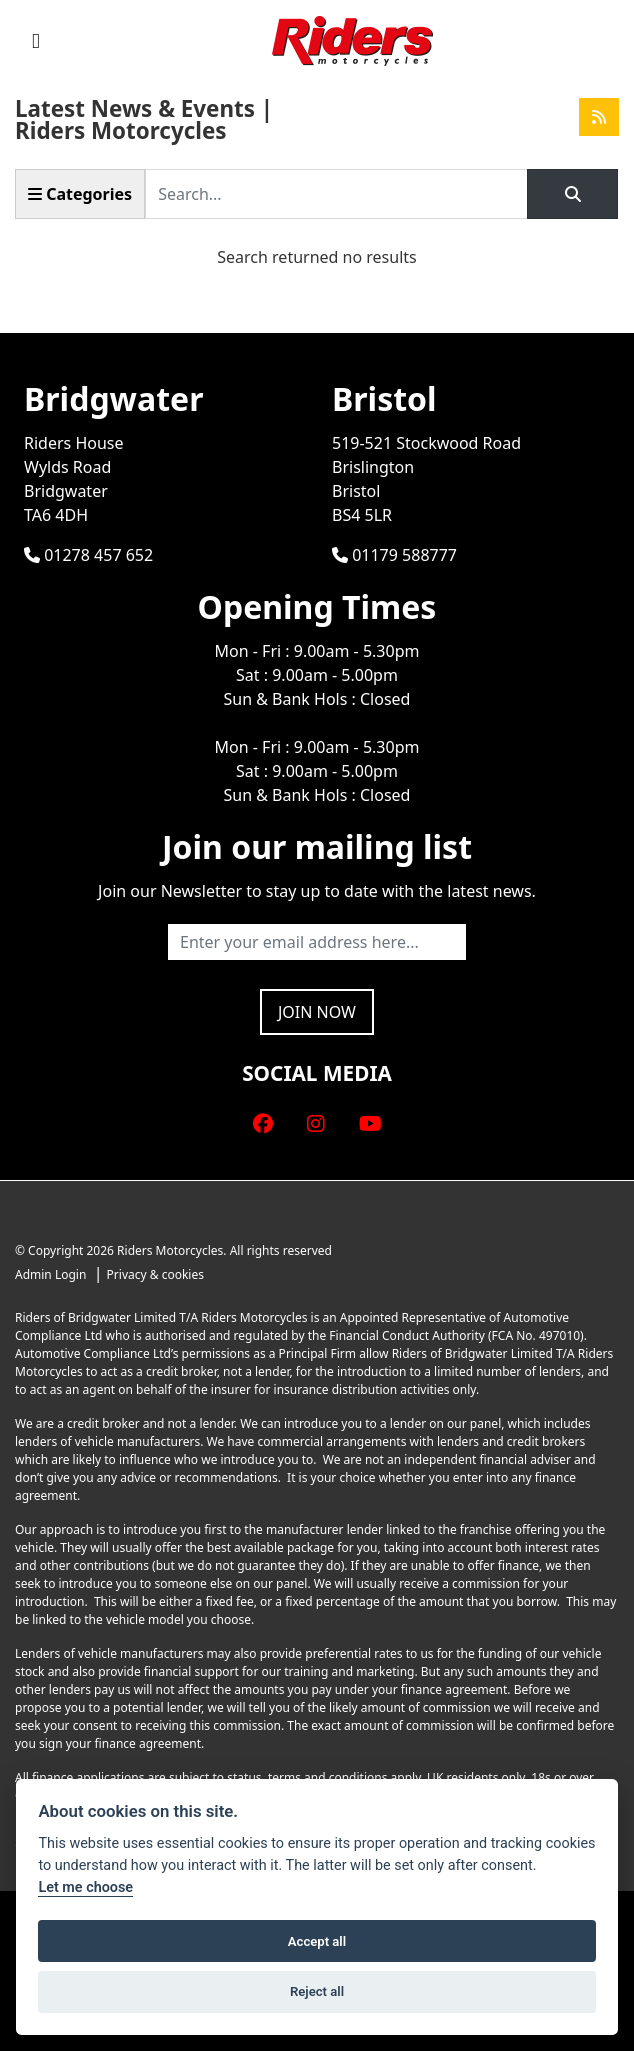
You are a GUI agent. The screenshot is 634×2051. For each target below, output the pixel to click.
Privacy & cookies (155, 1274)
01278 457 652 (88, 555)
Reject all (317, 1991)
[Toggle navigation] (36, 41)
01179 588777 (394, 555)
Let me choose (85, 1887)
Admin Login (50, 1274)
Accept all (317, 1941)
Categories (80, 194)
